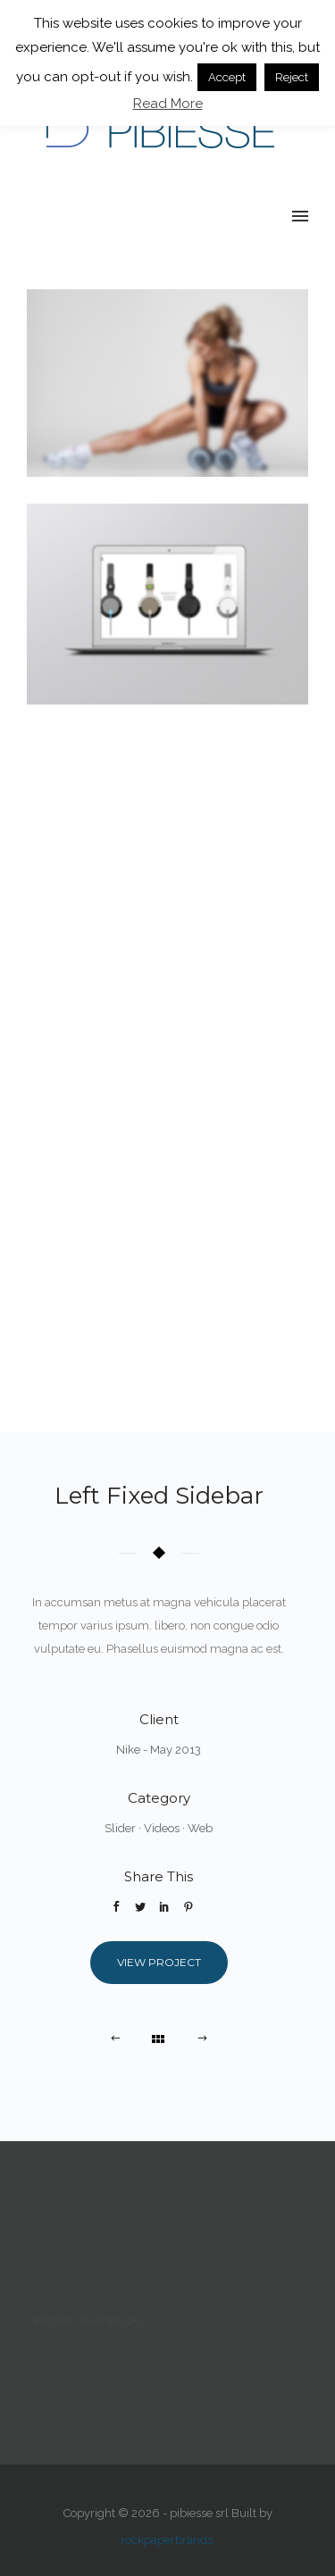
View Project (159, 1962)
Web (200, 1828)
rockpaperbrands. (168, 2540)
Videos (162, 1828)
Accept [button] (227, 77)
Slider (120, 1828)
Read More (168, 104)
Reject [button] (291, 77)
